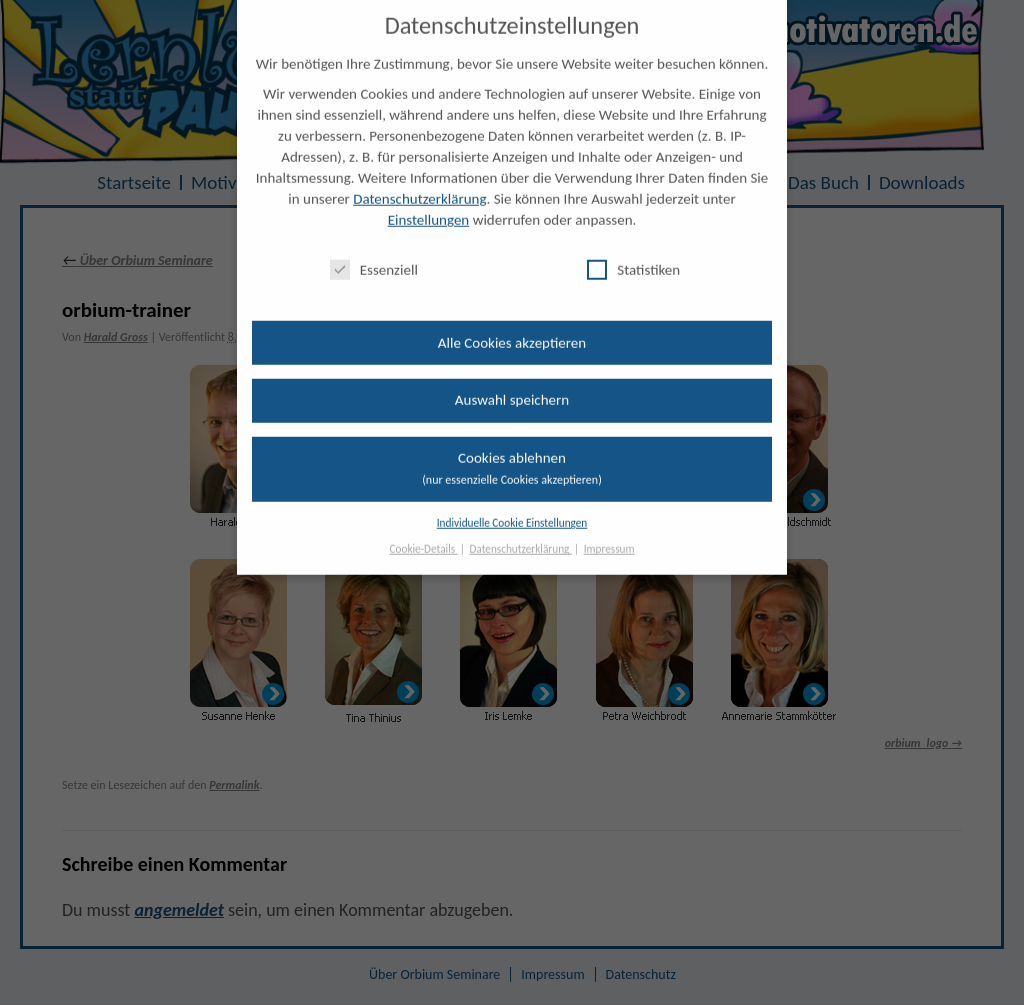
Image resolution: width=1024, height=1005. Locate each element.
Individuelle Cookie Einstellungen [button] (512, 508)
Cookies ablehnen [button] (512, 453)
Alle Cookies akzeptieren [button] (512, 328)
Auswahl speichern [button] (512, 386)
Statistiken (633, 255)
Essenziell (374, 255)
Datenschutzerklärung (419, 185)
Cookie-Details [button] (424, 535)
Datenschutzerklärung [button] (520, 535)
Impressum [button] (609, 535)
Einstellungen (429, 206)
